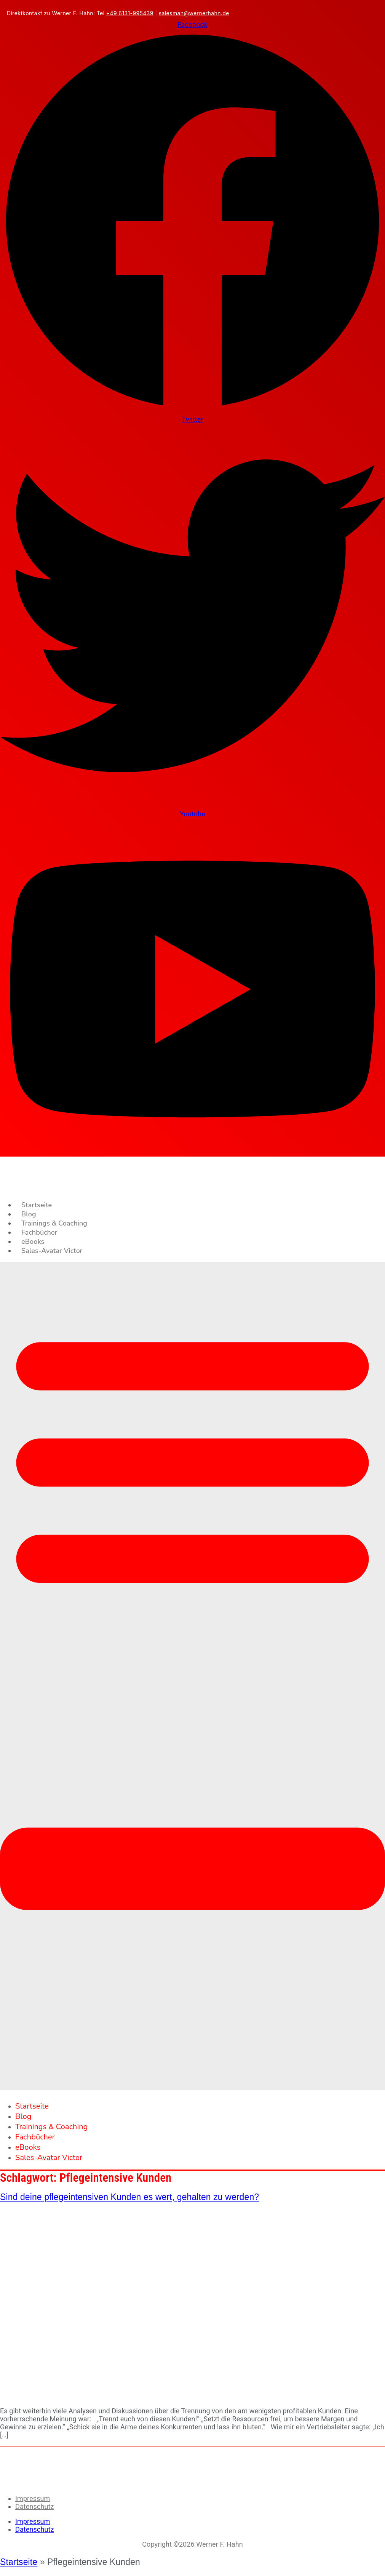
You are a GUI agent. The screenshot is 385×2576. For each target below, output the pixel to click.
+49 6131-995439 (129, 13)
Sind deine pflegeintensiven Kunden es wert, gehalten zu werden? (129, 2197)
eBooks (32, 1241)
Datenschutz (34, 2506)
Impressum (32, 2498)
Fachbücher (39, 1232)
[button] (192, 1676)
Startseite (36, 1205)
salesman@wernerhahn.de (194, 13)
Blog (28, 1214)
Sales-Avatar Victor (51, 1250)
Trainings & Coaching (54, 1223)
